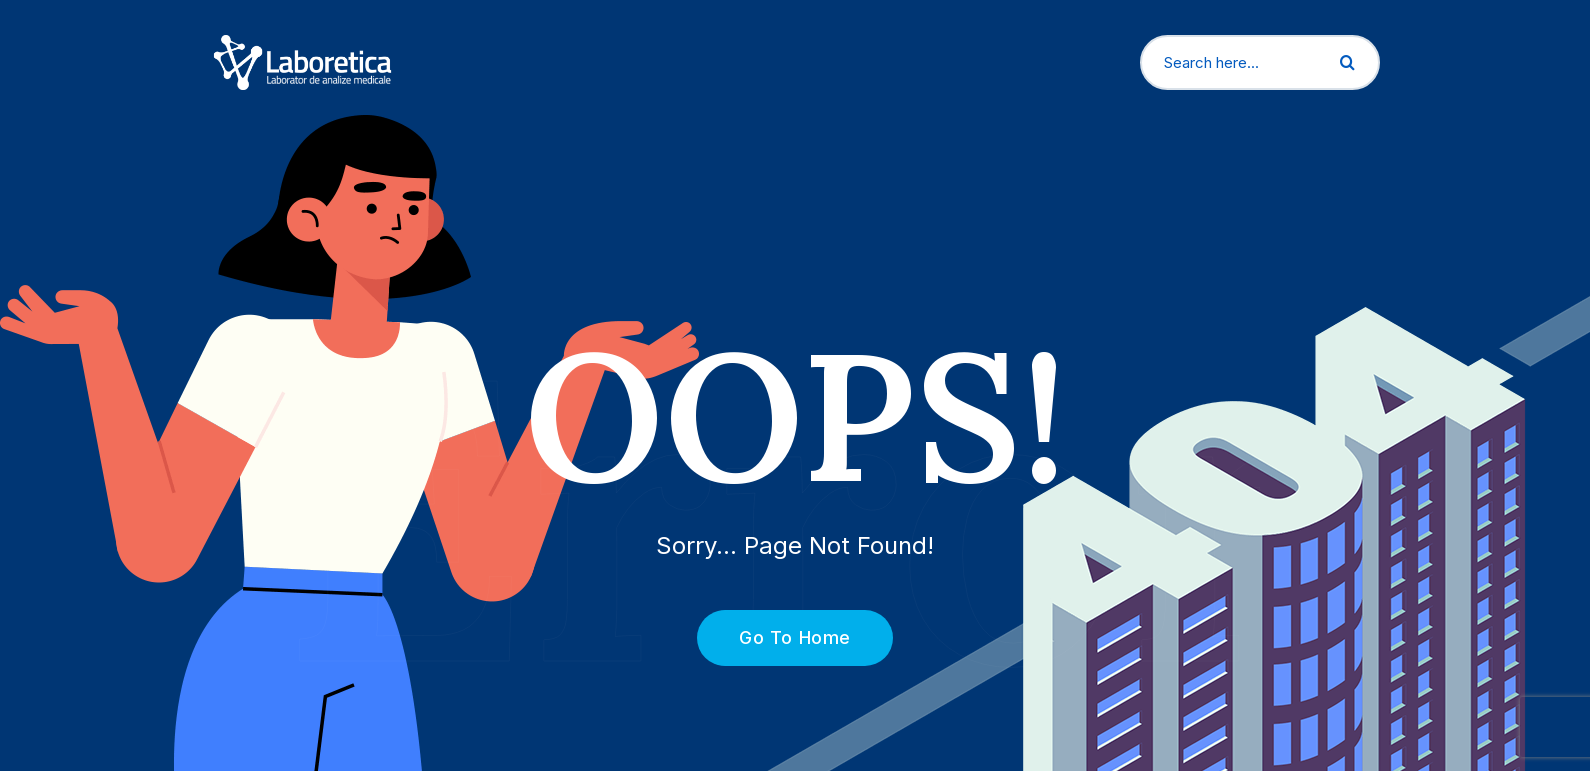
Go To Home (783, 637)
